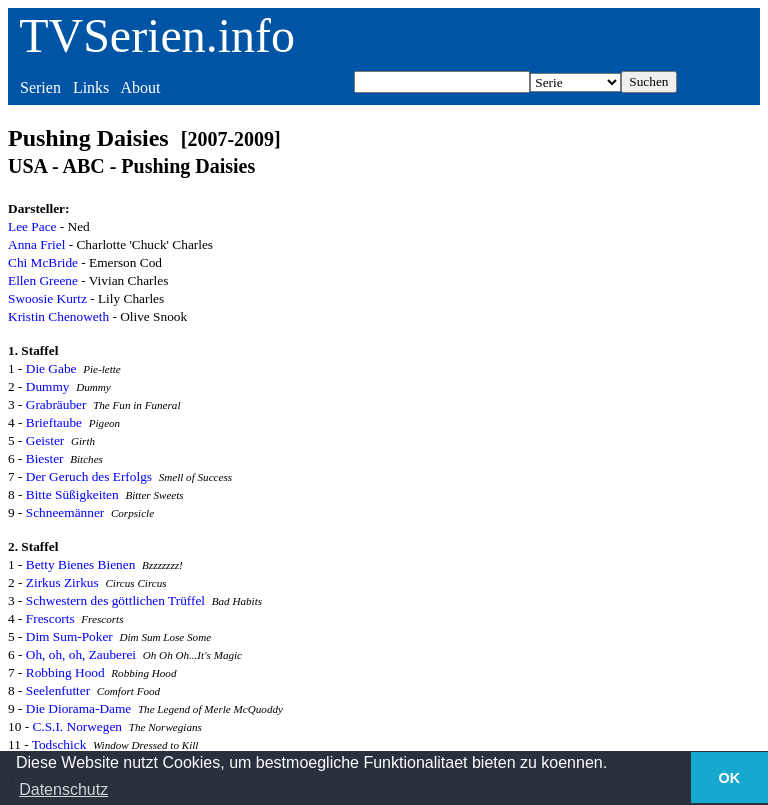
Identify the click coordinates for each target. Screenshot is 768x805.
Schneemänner (65, 512)
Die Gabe (51, 368)
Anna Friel (36, 244)
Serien (40, 87)
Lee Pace (32, 226)
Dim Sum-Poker (69, 636)
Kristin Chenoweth (58, 316)
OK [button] (730, 778)
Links (91, 87)
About (140, 87)
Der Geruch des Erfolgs (89, 476)
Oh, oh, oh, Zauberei (81, 654)
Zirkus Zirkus (62, 582)
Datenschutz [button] (63, 789)
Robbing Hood (65, 672)
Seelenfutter (58, 690)
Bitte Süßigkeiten (72, 494)
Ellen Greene (43, 280)
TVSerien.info (157, 35)
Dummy (48, 386)
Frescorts (50, 618)
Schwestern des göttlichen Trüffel (115, 600)
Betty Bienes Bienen (81, 564)
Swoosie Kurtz (47, 298)
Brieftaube (54, 422)
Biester (45, 458)
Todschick (59, 744)
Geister (45, 440)
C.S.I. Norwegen (77, 726)
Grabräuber (56, 404)
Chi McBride (43, 262)
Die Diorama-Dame (78, 708)
